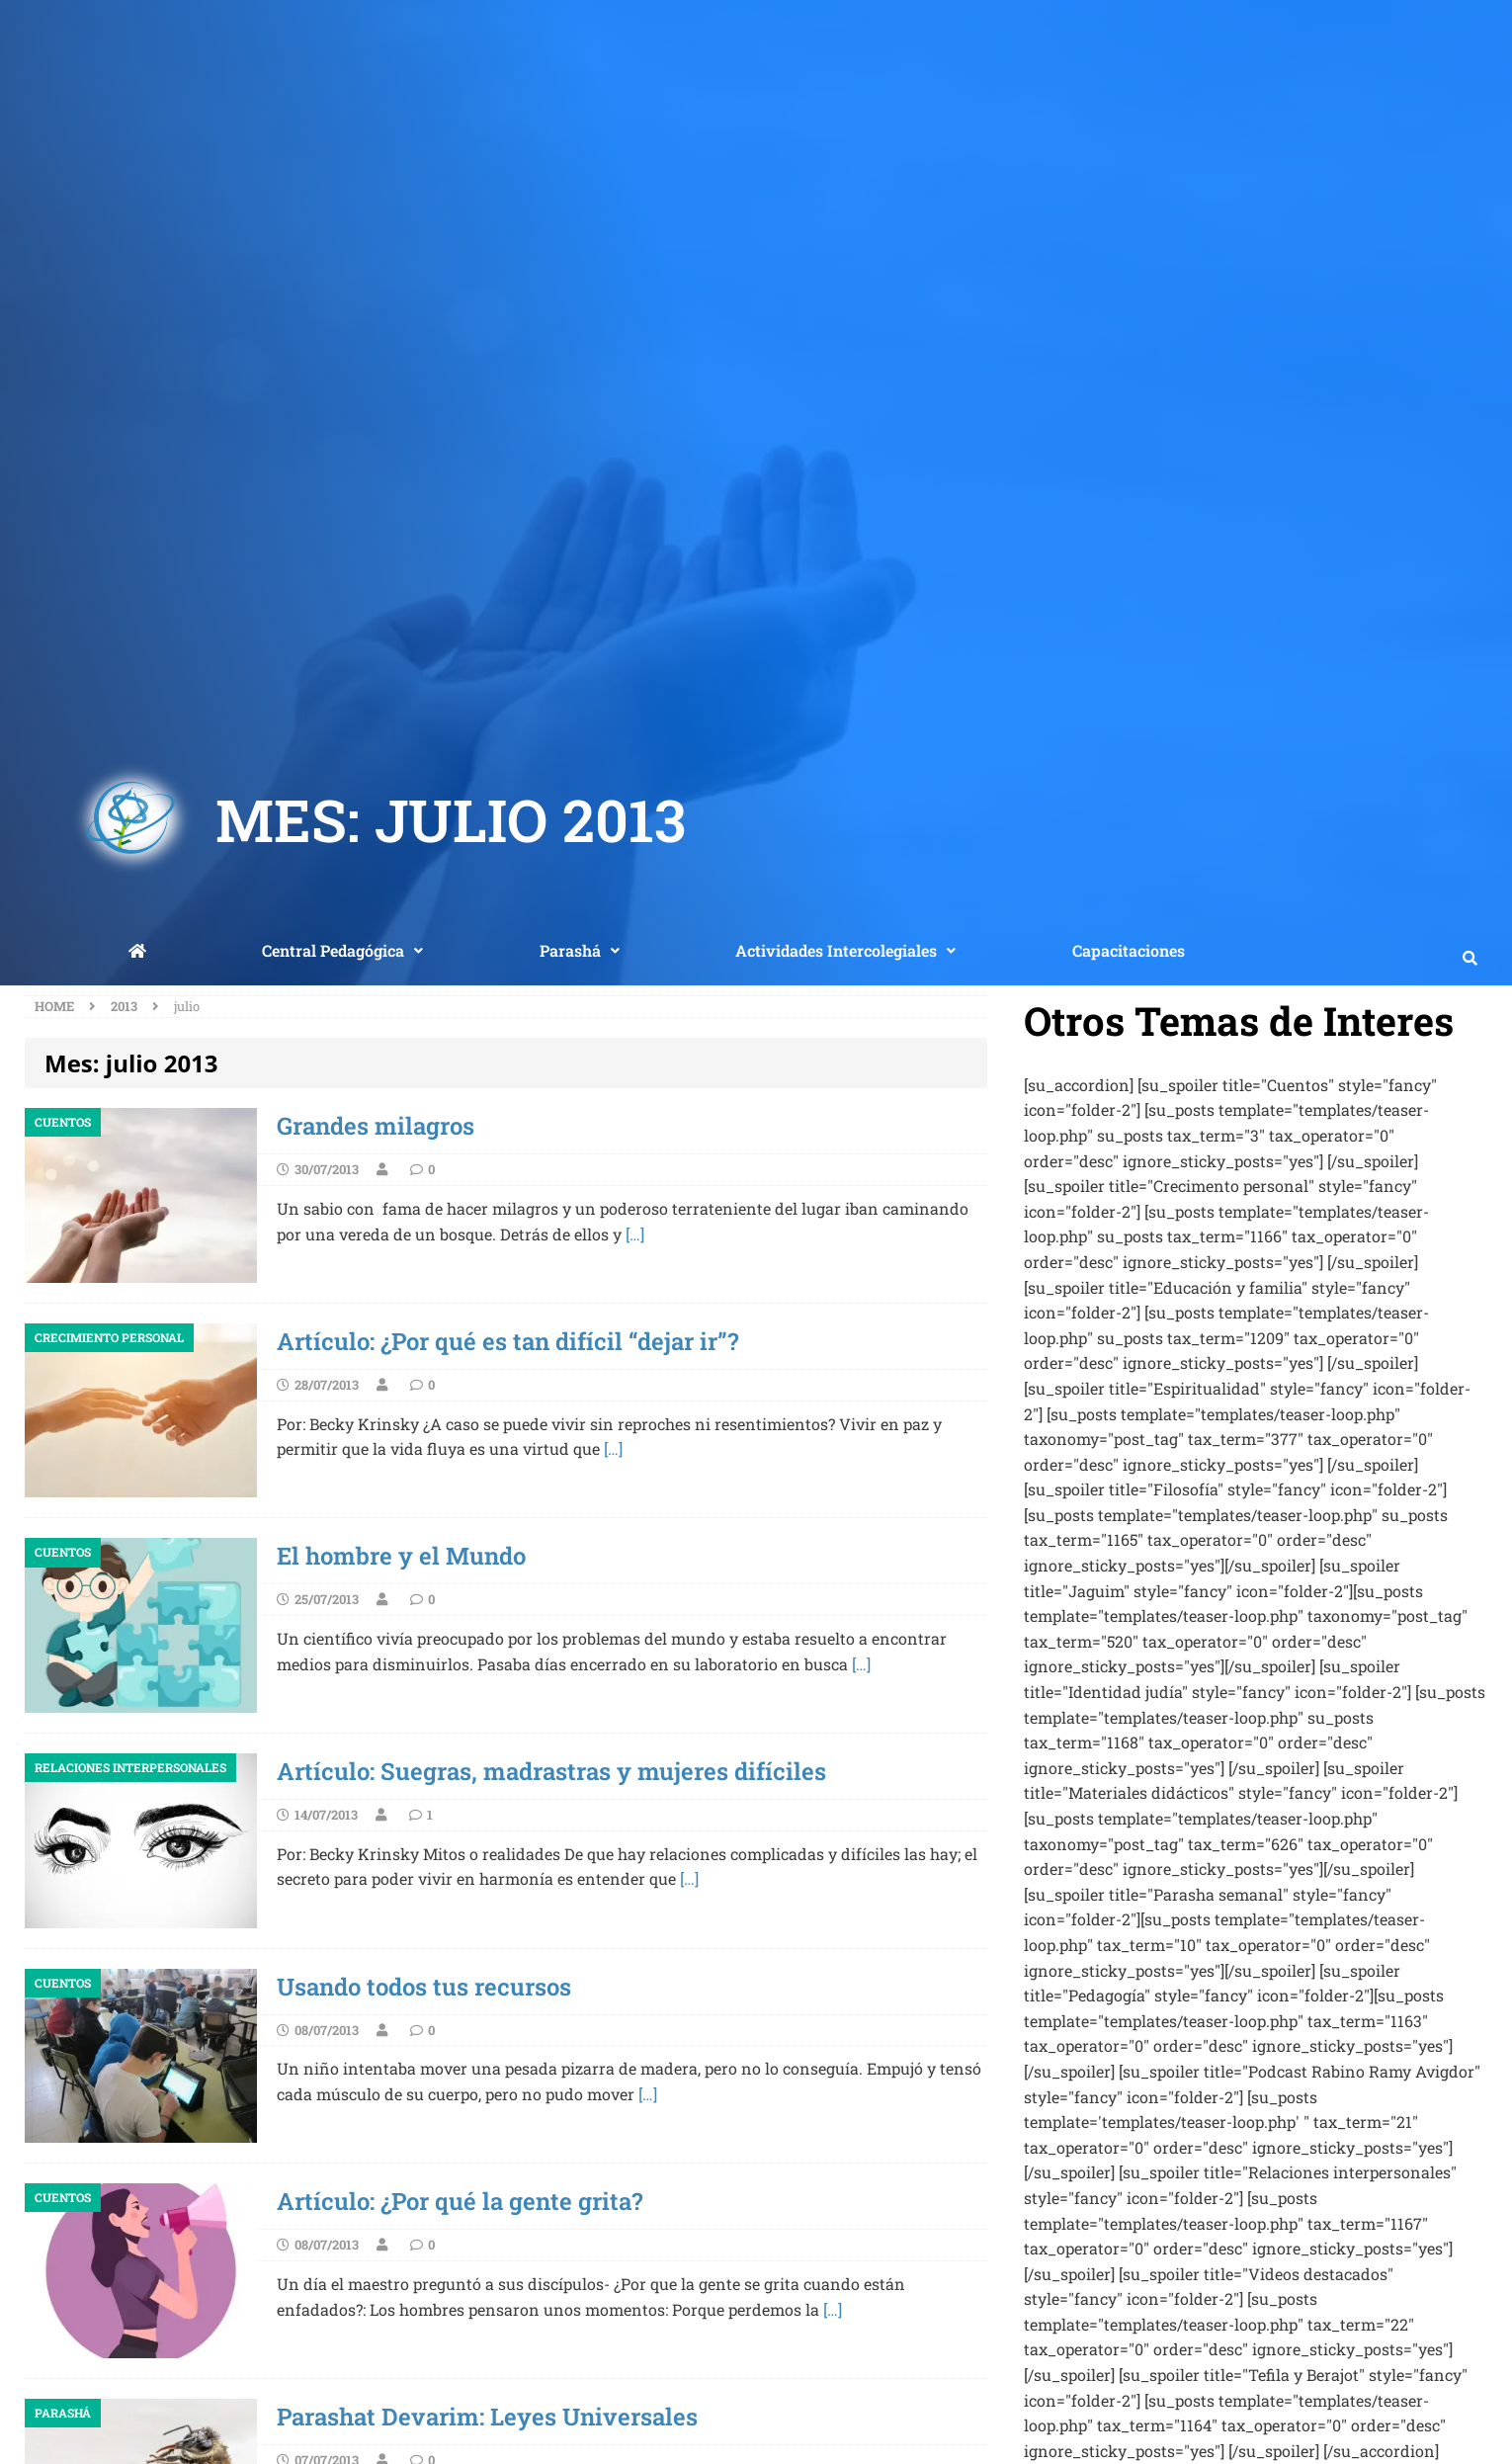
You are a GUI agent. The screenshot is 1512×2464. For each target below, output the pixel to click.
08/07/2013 (326, 2030)
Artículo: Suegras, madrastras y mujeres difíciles (551, 1771)
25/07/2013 (326, 1599)
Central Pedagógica (342, 950)
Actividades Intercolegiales (845, 950)
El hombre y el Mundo (401, 1556)
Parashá (580, 950)
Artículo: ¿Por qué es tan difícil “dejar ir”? (507, 1341)
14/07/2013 (326, 1815)
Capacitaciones (1128, 950)
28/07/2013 (326, 1385)
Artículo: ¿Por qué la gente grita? (459, 2201)
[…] (635, 1234)
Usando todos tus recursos (424, 1986)
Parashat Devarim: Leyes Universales (487, 2416)
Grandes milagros (375, 1126)
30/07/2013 (326, 1169)
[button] (343, 951)
